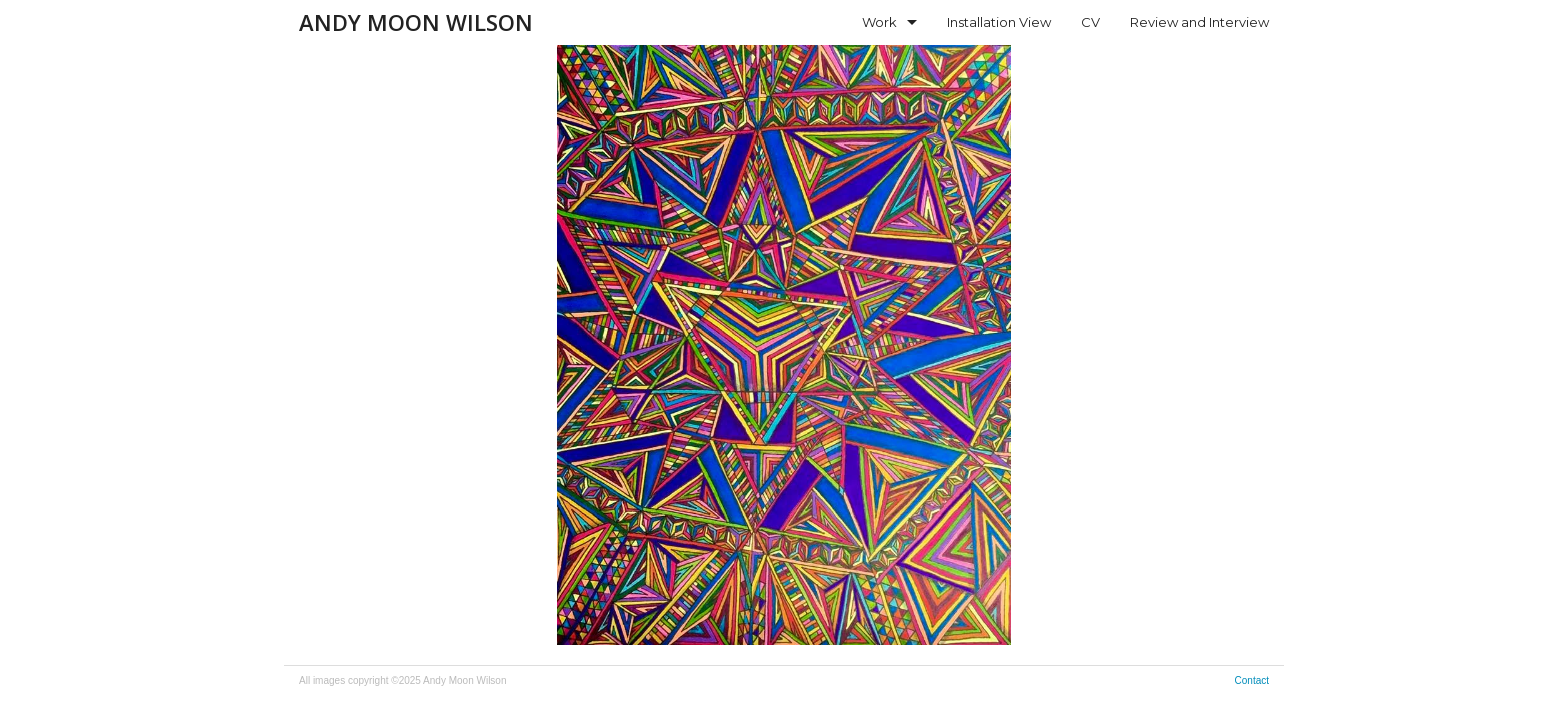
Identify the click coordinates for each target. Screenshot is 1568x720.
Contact (1252, 680)
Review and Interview (1199, 22)
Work (879, 22)
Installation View (999, 22)
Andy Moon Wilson (416, 22)
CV (1090, 22)
